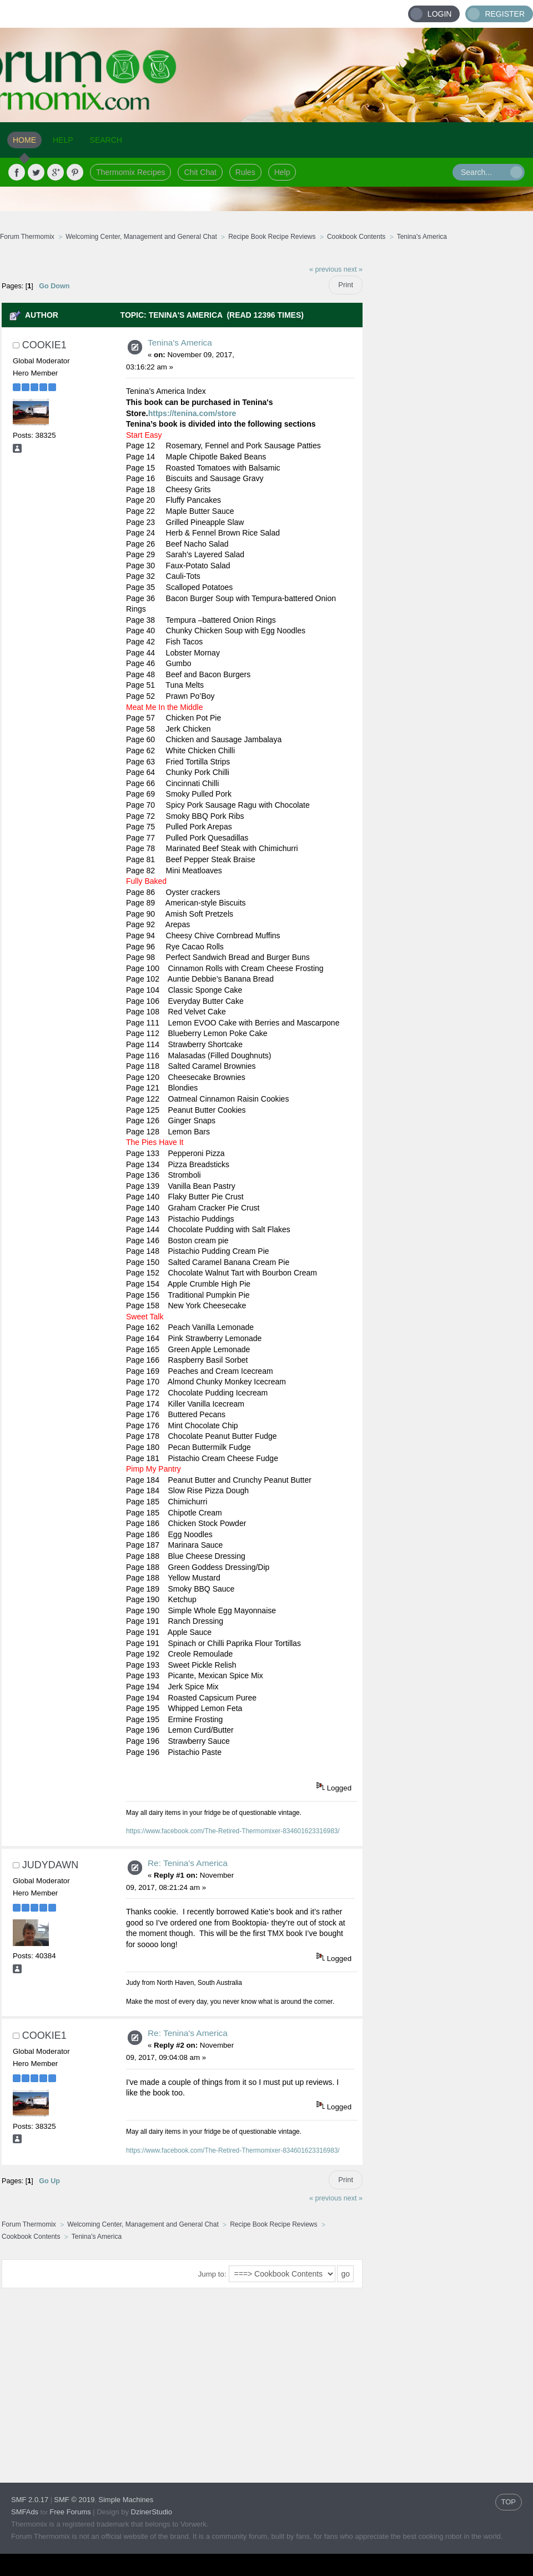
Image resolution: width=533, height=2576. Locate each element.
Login (440, 13)
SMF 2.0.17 (29, 2499)
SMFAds (24, 2512)
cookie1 (44, 345)
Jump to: (212, 2274)
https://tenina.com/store (192, 413)
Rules (245, 172)
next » (353, 269)
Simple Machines (125, 2499)
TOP (508, 2502)
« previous (325, 269)
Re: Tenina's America (188, 1863)
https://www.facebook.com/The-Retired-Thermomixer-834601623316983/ (233, 1831)
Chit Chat (200, 172)
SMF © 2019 (74, 2499)
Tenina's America (180, 342)
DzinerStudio (151, 2512)
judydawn (50, 1864)
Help (282, 172)
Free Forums (69, 2512)
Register (505, 13)
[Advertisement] (448, 425)
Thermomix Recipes (130, 172)
